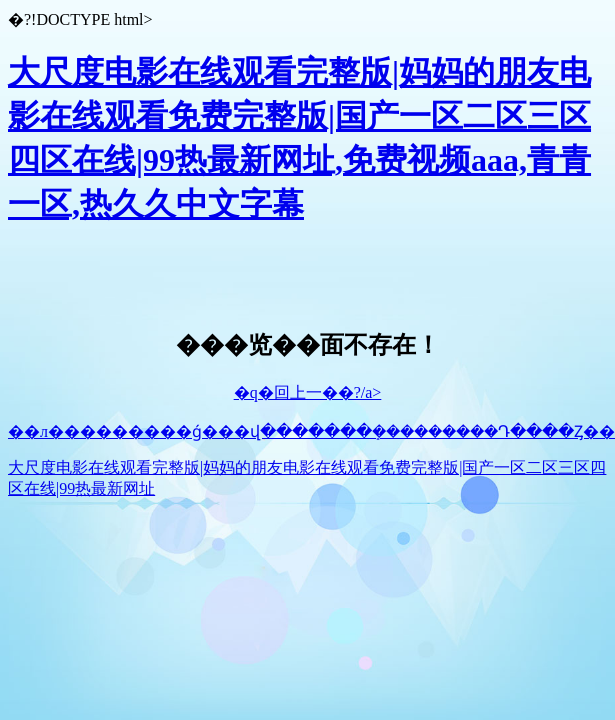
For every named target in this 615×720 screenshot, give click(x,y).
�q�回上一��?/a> (308, 392)
